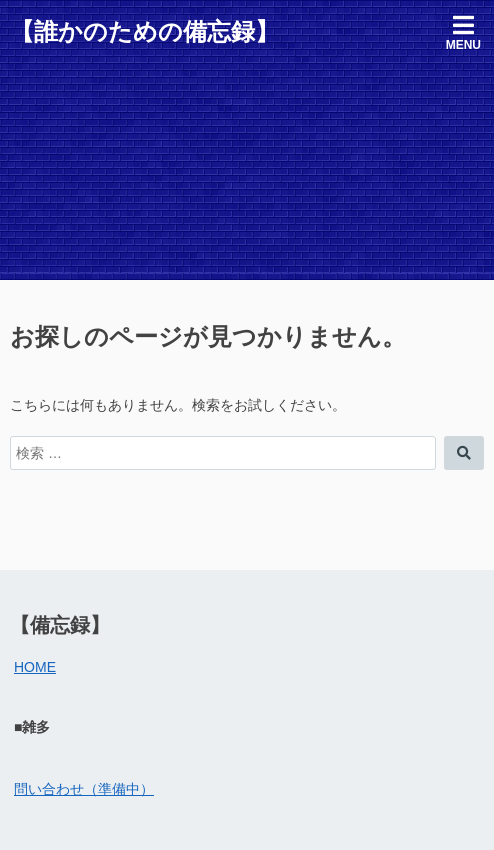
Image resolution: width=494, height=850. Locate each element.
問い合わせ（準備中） (84, 789)
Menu (463, 32)
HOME (35, 667)
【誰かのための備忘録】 (144, 31)
